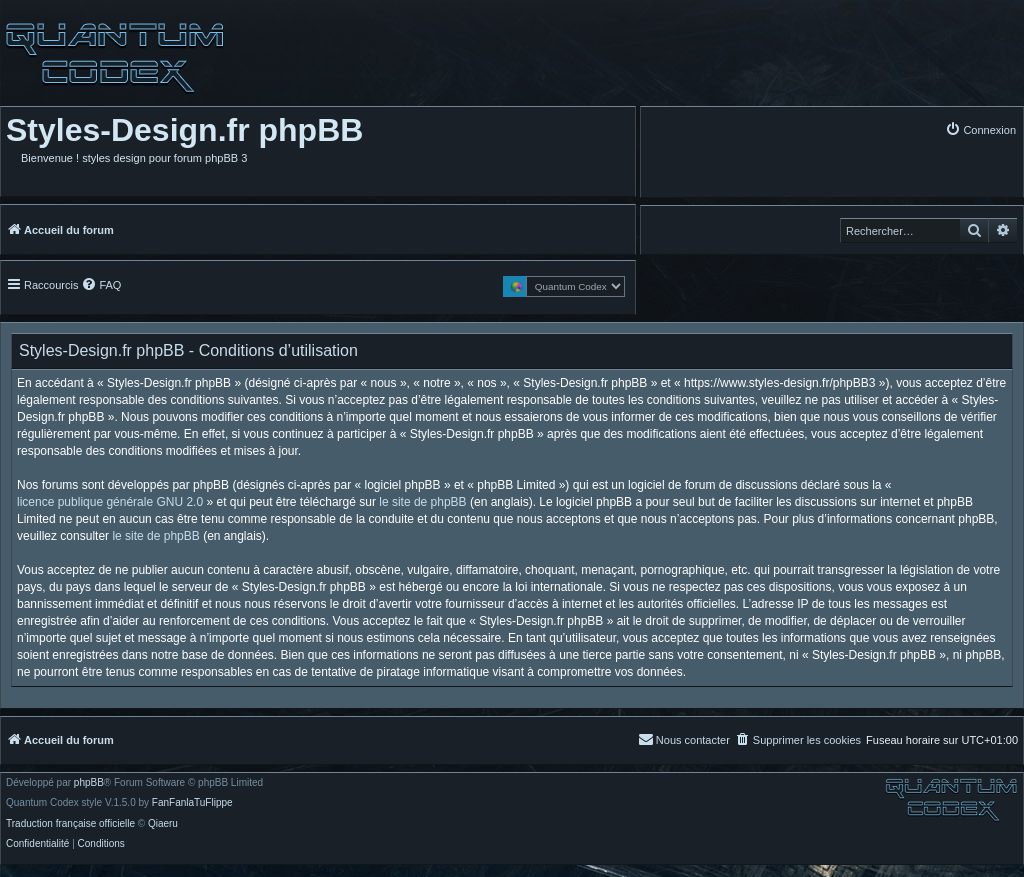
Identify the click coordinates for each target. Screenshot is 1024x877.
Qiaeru (163, 824)
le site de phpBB (422, 502)
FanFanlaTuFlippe (192, 803)
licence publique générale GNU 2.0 (110, 502)
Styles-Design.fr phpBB (184, 130)
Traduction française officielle (70, 824)
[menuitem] (980, 129)
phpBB (89, 783)
